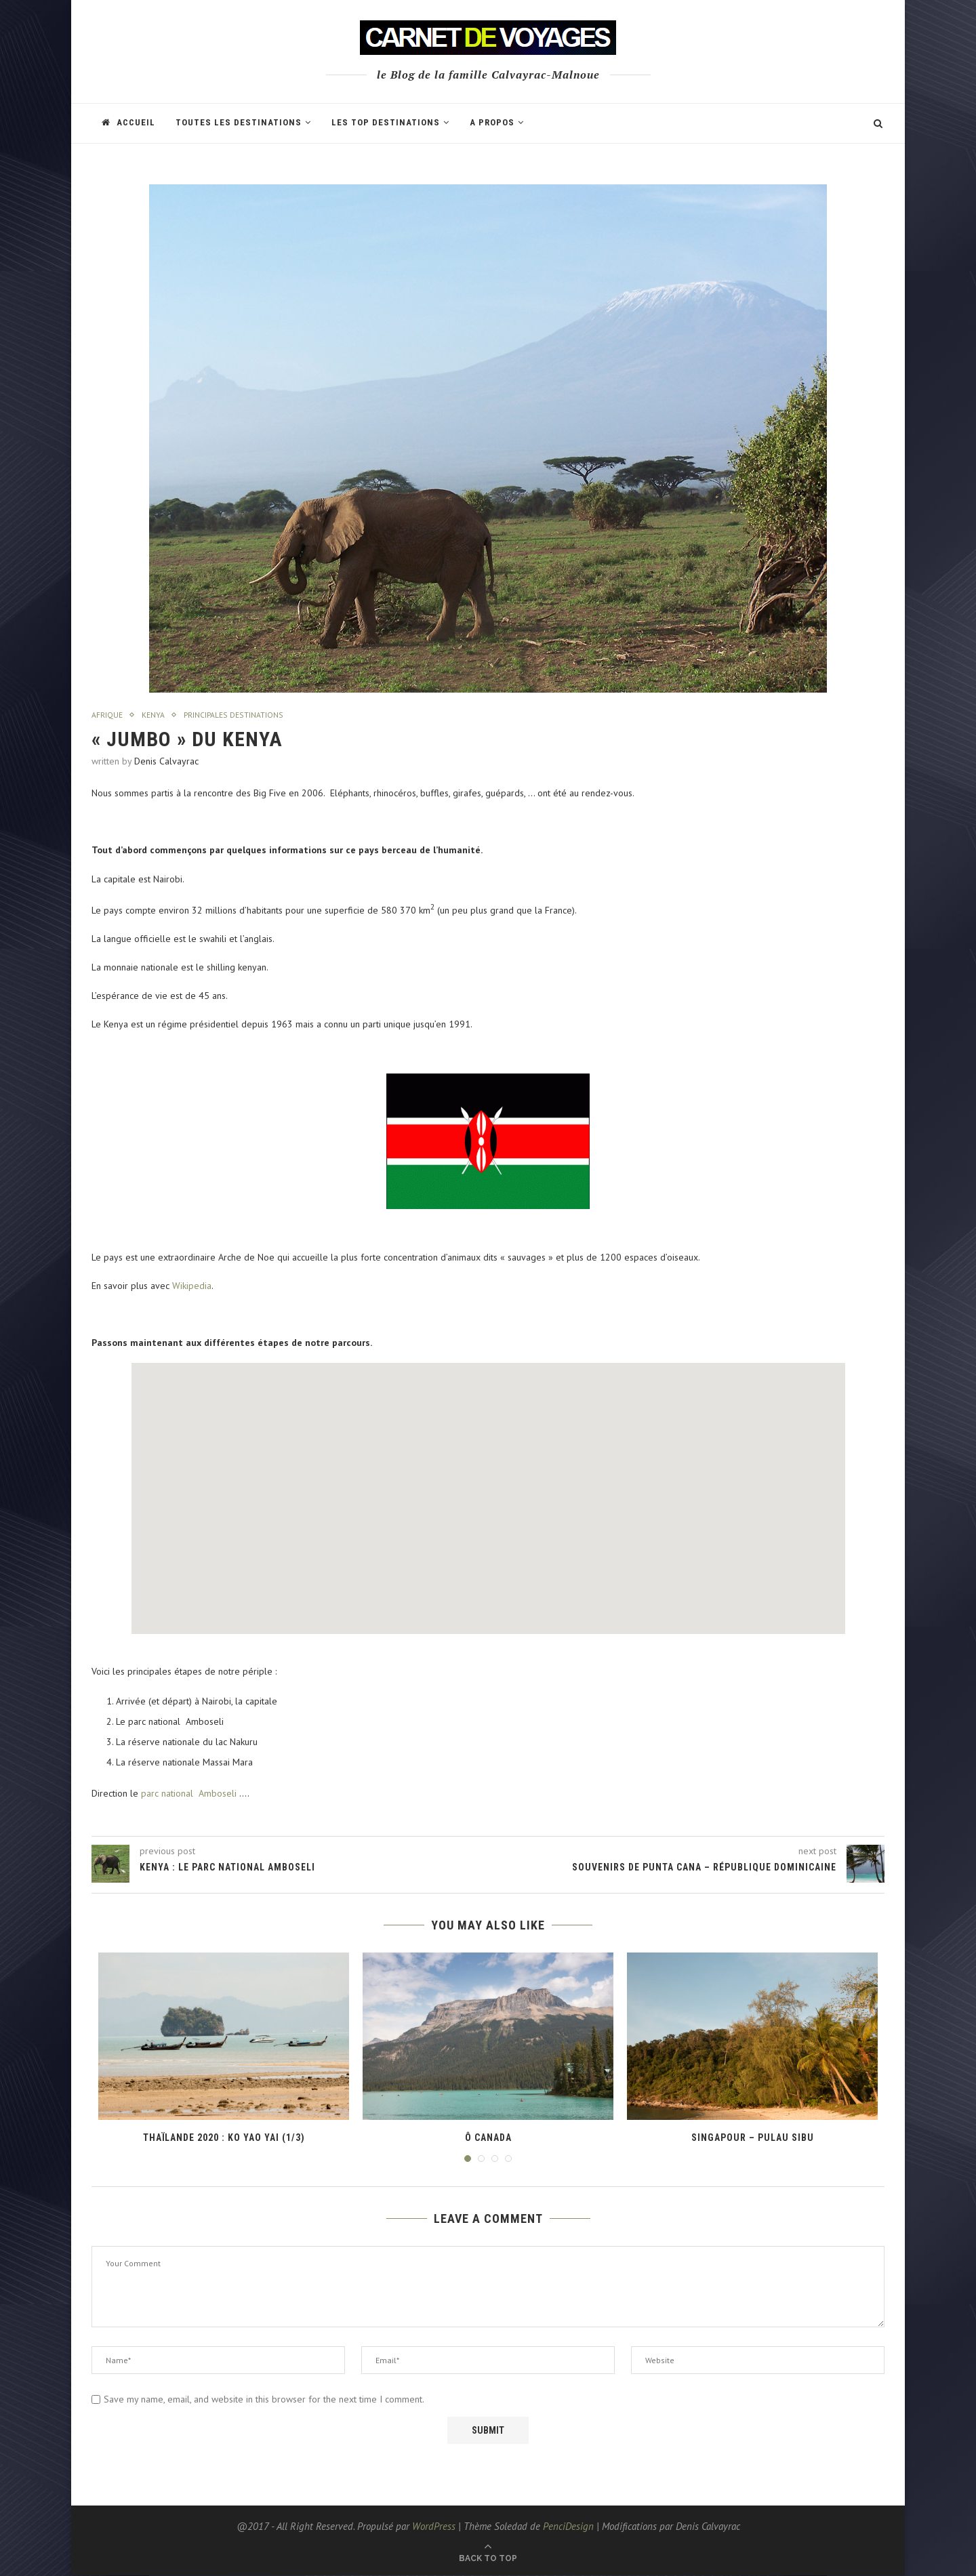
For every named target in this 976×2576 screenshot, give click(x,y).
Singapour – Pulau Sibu (752, 2138)
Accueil (128, 122)
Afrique (108, 715)
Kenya (156, 715)
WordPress (433, 2526)
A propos (492, 122)
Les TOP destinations (385, 122)
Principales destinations (243, 715)
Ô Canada (488, 2138)
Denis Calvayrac (166, 762)
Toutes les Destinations (239, 122)
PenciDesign (568, 2526)
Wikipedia (191, 1287)
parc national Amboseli (189, 1794)
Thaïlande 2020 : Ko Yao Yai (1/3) (224, 2138)
